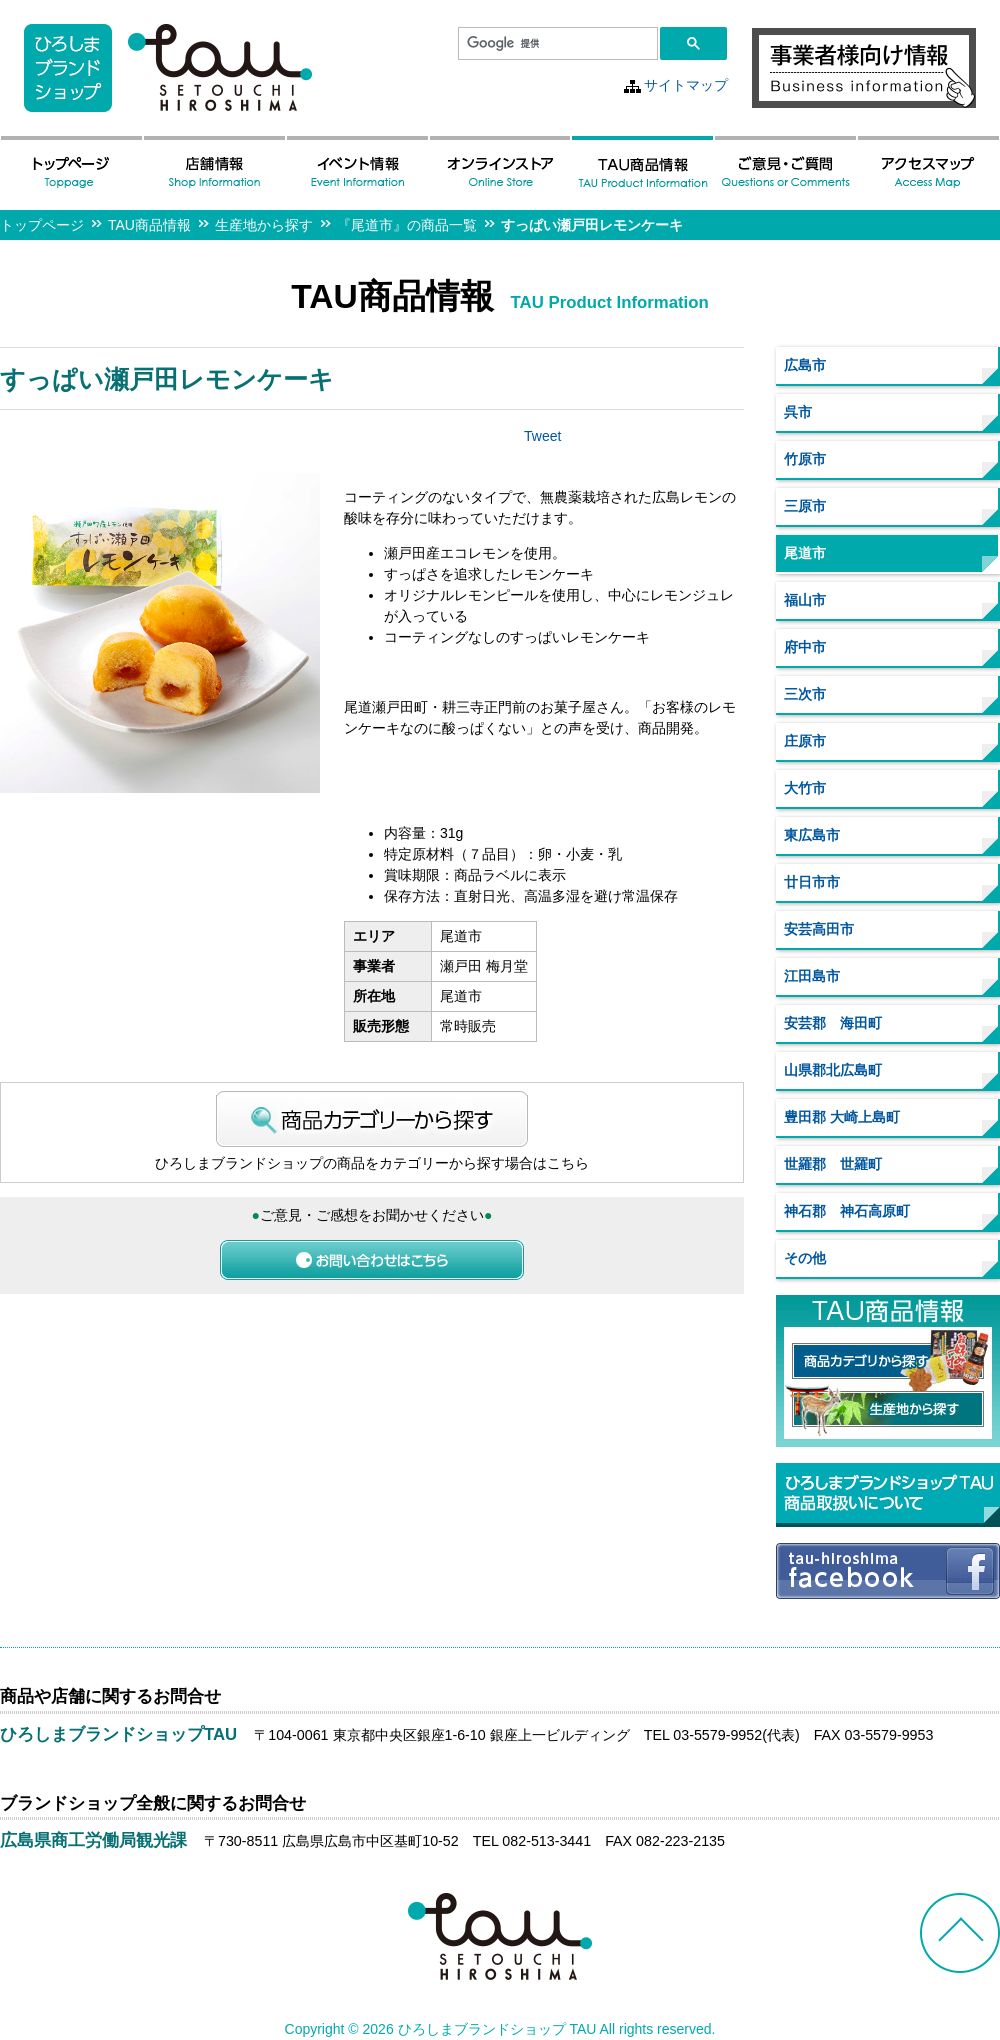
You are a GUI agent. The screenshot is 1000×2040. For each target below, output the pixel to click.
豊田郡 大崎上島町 (842, 1117)
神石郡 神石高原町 (847, 1211)
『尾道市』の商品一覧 (407, 225)
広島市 (805, 365)
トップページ (42, 225)
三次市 (805, 694)
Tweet (542, 436)
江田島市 (812, 976)
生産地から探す (264, 225)
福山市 (805, 600)
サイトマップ (686, 85)
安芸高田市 (819, 929)
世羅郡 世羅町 (833, 1164)
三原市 (805, 506)
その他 (805, 1258)
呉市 (798, 412)
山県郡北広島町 (833, 1070)
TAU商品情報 (149, 225)
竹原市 (805, 459)
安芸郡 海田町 (833, 1023)
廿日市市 (812, 882)
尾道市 (805, 553)
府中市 (805, 647)
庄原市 (805, 741)
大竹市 (805, 788)
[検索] (556, 44)
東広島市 (812, 835)
